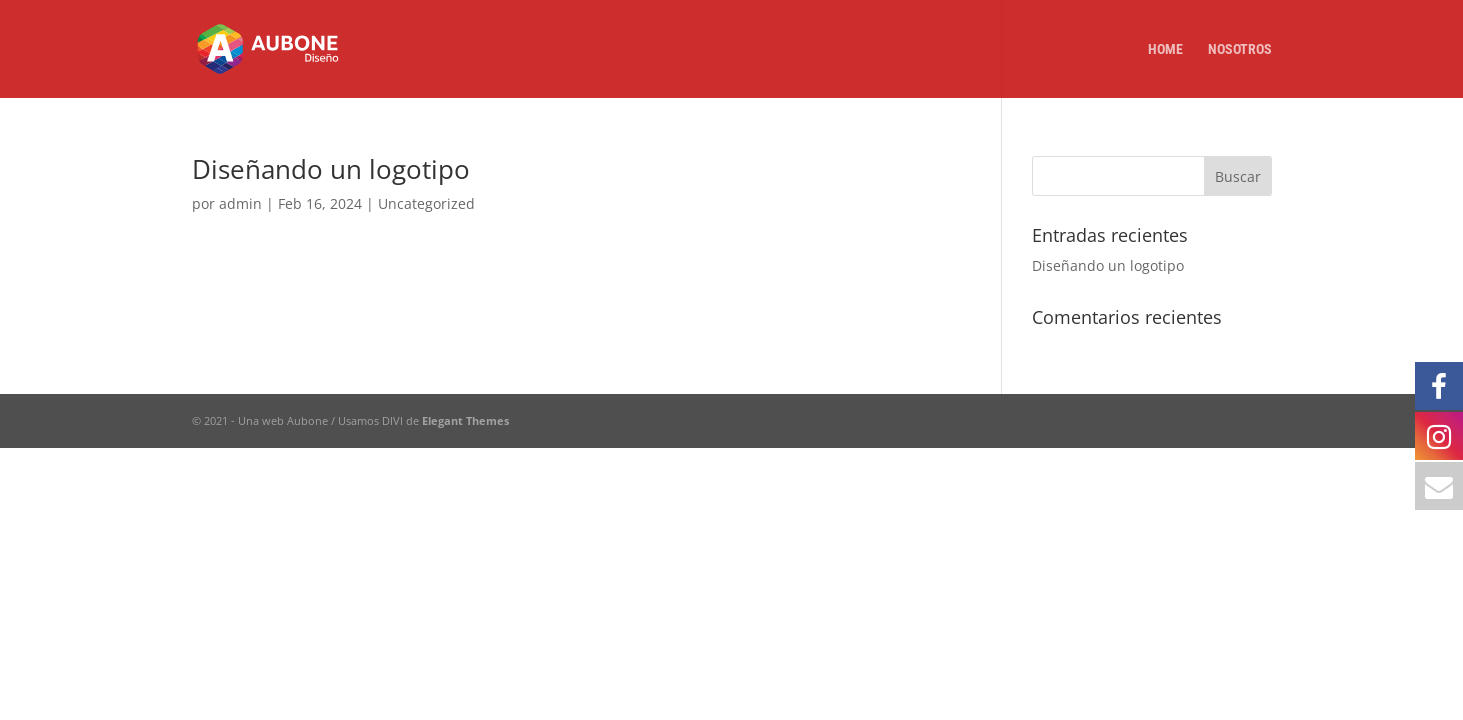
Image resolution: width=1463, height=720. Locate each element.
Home (1165, 49)
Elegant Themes (465, 420)
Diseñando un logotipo (331, 169)
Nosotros (1240, 49)
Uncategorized (426, 203)
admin (240, 203)
